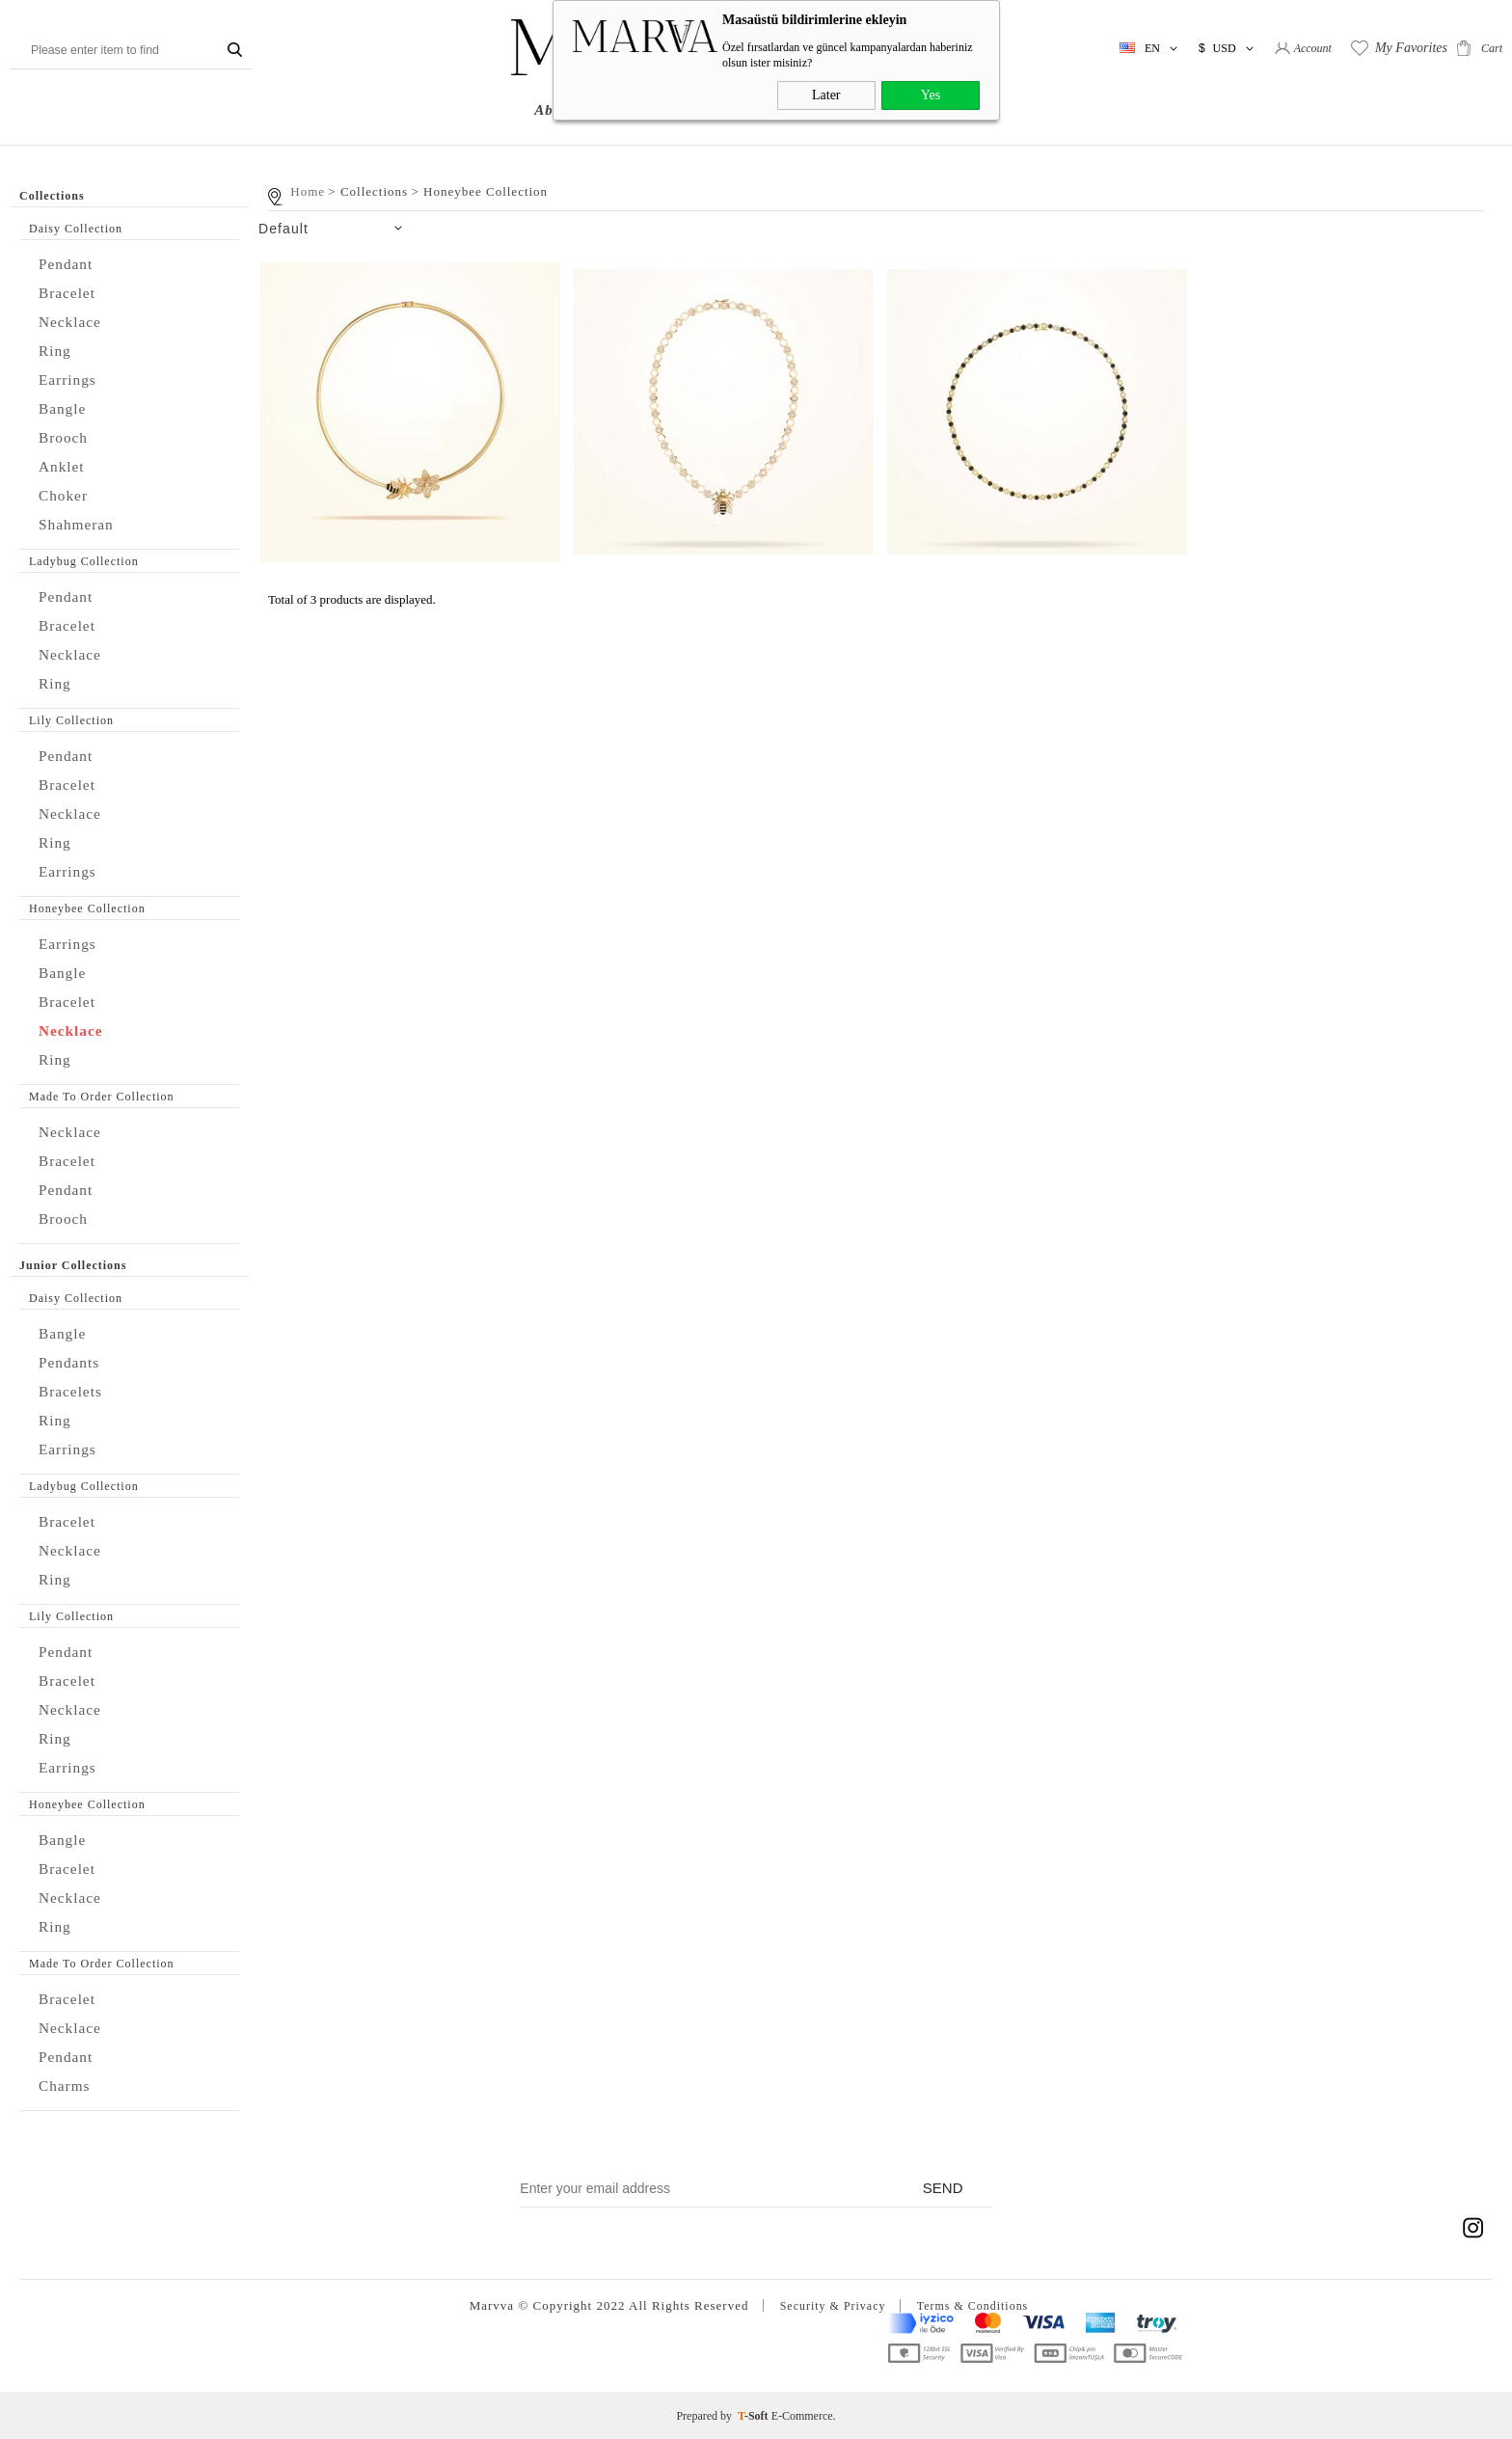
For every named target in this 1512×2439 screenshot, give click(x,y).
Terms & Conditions (976, 2305)
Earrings (70, 379)
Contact (969, 110)
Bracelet (70, 293)
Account (1313, 48)
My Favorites (1411, 48)
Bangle (65, 408)
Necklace (73, 321)
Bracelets (73, 1391)
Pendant (68, 264)
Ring (56, 350)
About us (565, 110)
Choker (66, 495)
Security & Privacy (829, 2305)
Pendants (72, 1362)
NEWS (897, 110)
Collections (658, 110)
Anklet (64, 466)
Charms (67, 2085)
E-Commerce (802, 2415)
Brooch (66, 437)
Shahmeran (80, 524)
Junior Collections (786, 110)
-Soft (754, 2415)
